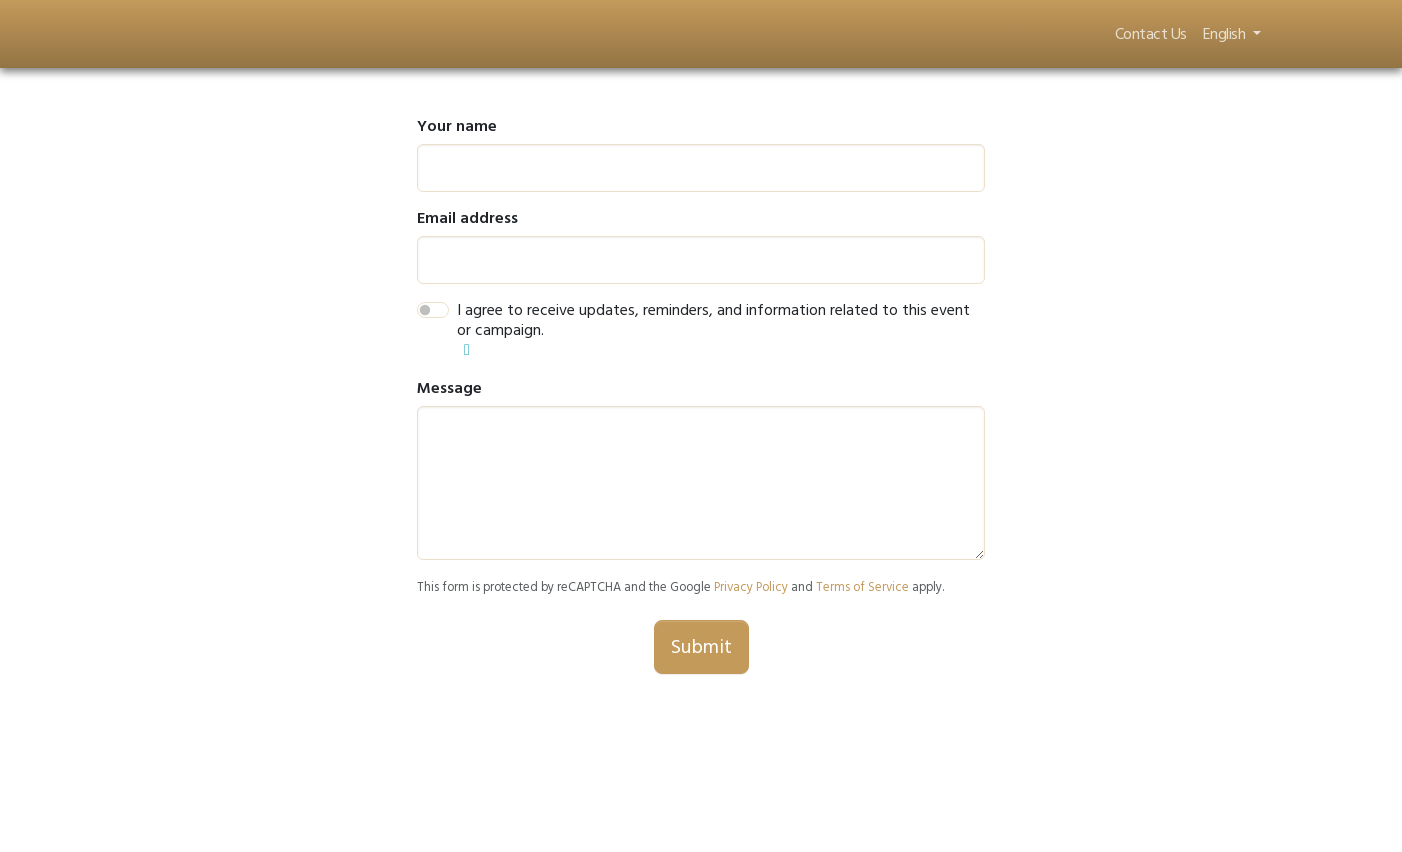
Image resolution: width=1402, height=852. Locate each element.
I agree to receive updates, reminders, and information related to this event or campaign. (713, 320)
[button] (467, 350)
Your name (457, 126)
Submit (701, 647)
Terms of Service (862, 587)
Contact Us (1151, 34)
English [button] (1226, 34)
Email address (467, 218)
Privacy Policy (751, 587)
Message (449, 388)
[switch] (433, 310)
